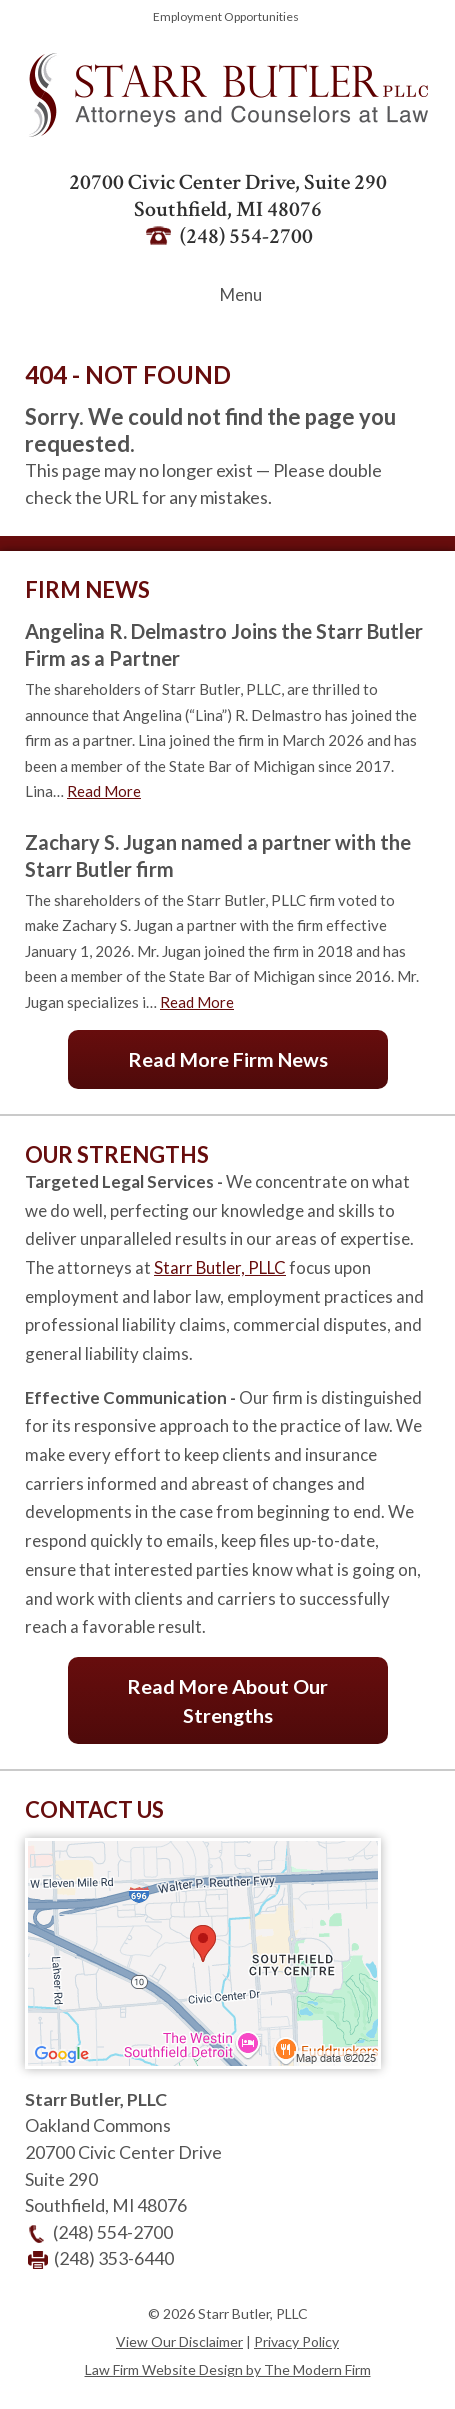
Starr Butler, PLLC (220, 1267)
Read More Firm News (228, 1059)
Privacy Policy (296, 2341)
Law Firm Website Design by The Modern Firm (228, 2369)
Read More (104, 791)
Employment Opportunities (226, 16)
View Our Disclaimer (179, 2341)
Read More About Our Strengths (227, 1700)
